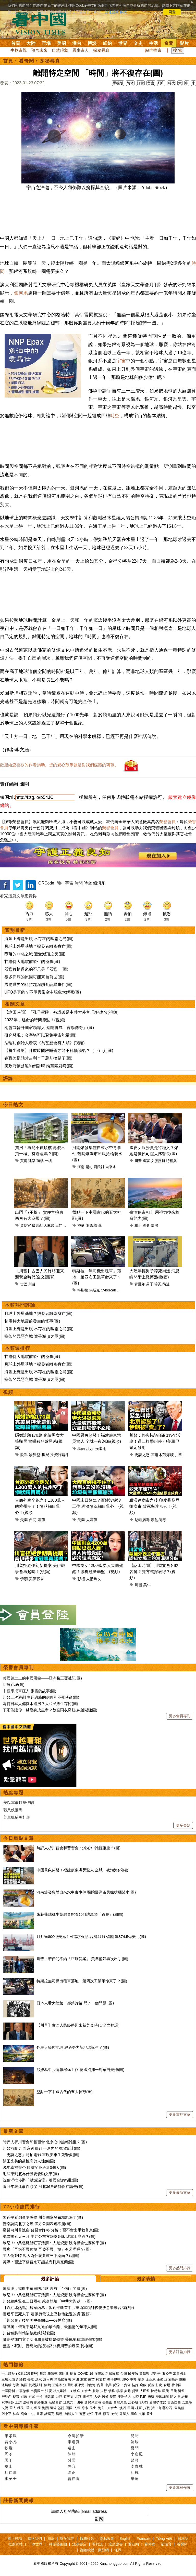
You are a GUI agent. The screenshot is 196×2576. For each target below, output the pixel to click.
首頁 (15, 43)
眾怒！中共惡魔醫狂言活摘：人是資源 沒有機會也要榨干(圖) (54, 2243)
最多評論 (50, 2278)
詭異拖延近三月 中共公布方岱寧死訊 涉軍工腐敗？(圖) (49, 2236)
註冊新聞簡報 (18, 2500)
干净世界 (35, 2544)
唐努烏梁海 (92, 2402)
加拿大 (86, 2391)
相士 (138, 1225)
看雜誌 (97, 2544)
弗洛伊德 (113, 2379)
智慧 (82, 2414)
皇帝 (39, 2414)
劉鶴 (47, 2385)
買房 (23, 1161)
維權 (184, 2396)
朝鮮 (76, 2391)
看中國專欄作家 (21, 2426)
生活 (153, 43)
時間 (79, 883)
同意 (172, 12)
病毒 (73, 2373)
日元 (173, 2391)
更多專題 (183, 1825)
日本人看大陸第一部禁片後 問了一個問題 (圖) (75, 2003)
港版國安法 (62, 2379)
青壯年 (139, 1284)
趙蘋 (135, 2460)
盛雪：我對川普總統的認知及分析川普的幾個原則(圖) (48, 2346)
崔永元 (79, 2385)
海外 (102, 2408)
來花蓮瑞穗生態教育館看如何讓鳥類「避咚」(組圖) (79, 1914)
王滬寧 (57, 2385)
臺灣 (154, 1225)
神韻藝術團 (58, 2544)
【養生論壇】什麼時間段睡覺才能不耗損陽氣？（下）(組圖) (58, 1050)
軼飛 (9, 2448)
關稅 (182, 2379)
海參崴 (49, 2396)
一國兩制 (8, 2391)
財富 (32, 2396)
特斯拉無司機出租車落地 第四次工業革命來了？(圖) (81, 1981)
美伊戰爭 (36, 1579)
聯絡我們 (35, 2539)
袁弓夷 (48, 2379)
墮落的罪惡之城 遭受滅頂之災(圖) (34, 954)
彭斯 (16, 2385)
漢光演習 (101, 2373)
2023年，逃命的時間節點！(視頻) (34, 1020)
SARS (143, 2402)
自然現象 (60, 50)
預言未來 (39, 50)
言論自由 (174, 2402)
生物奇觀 (18, 50)
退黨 (83, 2379)
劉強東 (88, 2396)
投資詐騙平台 (61, 1454)
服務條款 (87, 2539)
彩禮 (81, 1579)
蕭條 (41, 1519)
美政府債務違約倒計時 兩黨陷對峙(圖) (39, 1066)
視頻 (8, 1392)
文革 (142, 2414)
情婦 (135, 2385)
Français (144, 2539)
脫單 (24, 1454)
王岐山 (162, 2379)
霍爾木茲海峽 (162, 1454)
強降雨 (100, 1448)
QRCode (46, 883)
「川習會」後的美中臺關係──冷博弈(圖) (37, 2320)
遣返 (53, 2408)
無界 (117, 2550)
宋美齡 (179, 2408)
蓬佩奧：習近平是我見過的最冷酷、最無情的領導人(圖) (50, 2326)
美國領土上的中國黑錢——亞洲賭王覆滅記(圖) (42, 1678)
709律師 (8, 2402)
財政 (24, 2396)
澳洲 (122, 2408)
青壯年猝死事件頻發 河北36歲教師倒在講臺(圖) (43, 2186)
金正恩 (151, 2379)
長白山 (107, 2402)
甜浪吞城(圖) (13, 1684)
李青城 (137, 2466)
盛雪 (72, 2460)
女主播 (187, 2402)
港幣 (181, 2391)
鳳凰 (93, 1225)
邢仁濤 (11, 2472)
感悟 (90, 2414)
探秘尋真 (101, 50)
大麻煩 (49, 1225)
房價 (105, 2396)
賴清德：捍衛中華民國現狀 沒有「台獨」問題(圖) (45, 2288)
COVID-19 (85, 2373)
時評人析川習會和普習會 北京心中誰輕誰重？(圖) (78, 1848)
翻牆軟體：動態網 (94, 2550)
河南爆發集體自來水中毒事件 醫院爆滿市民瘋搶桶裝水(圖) (97, 1153)
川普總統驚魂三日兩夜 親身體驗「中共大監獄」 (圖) (47, 2301)
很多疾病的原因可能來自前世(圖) (34, 977)
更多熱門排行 (179, 2268)
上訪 (18, 2402)
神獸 (80, 1225)
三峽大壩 (8, 2379)
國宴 (146, 1161)
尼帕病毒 (142, 1519)
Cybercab (108, 1290)
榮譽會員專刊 (18, 1667)
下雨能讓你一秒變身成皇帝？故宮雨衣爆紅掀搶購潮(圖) (50, 1710)
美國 (61, 43)
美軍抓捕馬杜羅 (16, 1817)
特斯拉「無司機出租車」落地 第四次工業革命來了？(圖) (96, 1277)
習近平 (156, 2373)
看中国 (42, 23)
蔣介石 (167, 2408)
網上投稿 (15, 2539)
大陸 (30, 43)
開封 (89, 1167)
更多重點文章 (179, 2114)
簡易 (135, 2436)
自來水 (110, 1167)
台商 (32, 1519)
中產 (39, 2396)
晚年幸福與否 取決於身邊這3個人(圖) (34, 2167)
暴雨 (81, 1448)
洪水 (90, 1448)
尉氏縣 (99, 1167)
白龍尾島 (120, 2402)
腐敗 (143, 2385)
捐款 (51, 2539)
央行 (103, 2391)
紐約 (107, 43)
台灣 (59, 2396)
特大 (171, 83)
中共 (133, 2379)
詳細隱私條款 (116, 12)
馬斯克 (94, 1290)
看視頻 (182, 2544)
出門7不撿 (63, 1225)
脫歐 (95, 2391)
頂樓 (40, 1161)
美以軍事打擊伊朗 (18, 1802)
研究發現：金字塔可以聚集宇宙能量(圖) (40, 1035)
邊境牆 (6, 2385)
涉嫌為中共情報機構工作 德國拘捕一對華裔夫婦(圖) (80, 2069)
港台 (76, 43)
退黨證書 (115, 2544)
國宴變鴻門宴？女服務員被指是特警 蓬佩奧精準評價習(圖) (52, 2339)
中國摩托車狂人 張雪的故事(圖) (29, 1691)
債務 (111, 2391)
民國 (130, 2408)
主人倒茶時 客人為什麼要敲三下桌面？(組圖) (41, 2255)
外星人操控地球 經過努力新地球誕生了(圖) (72, 2047)
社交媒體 (59, 2391)
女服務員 (158, 1161)
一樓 (48, 1161)
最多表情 (146, 2278)
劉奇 (24, 2414)
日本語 (183, 2539)
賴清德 (52, 2373)
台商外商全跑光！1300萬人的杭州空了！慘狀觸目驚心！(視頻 (40, 1506)
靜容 (72, 2466)
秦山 (9, 2466)
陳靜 (72, 2454)
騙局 (45, 1454)
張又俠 (167, 2373)
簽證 (61, 2408)
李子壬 (11, 2478)
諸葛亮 (49, 2414)
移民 (20, 2408)
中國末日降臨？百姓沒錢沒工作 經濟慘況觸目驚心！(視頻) (98, 1506)
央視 (5, 2408)
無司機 (122, 1290)
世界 (122, 43)
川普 (138, 1161)
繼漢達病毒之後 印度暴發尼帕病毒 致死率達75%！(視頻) (154, 1506)
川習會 (181, 1454)
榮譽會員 (167, 822)
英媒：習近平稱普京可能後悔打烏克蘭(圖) (38, 2262)
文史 (138, 43)
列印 (161, 83)
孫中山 (156, 2408)
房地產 (6, 2396)
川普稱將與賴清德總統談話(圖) (29, 2333)
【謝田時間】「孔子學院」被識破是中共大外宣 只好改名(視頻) (61, 1012)
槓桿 (119, 2391)
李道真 (74, 2442)
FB (70, 2391)
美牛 (147, 1585)
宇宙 (121, 360)
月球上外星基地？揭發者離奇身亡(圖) (38, 946)
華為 (141, 2379)
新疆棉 (21, 2379)
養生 (149, 2414)
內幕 (100, 2385)
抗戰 (146, 2408)
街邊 (166, 1284)
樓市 (16, 2396)
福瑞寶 (166, 2544)
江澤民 (68, 2385)
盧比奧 (64, 2373)
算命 (146, 1225)
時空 (114, 415)
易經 (59, 2414)
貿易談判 (36, 2385)
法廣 (48, 2391)
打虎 (159, 2385)
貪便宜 (25, 1225)
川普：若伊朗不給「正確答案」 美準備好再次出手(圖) (82, 1959)
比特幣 (156, 2391)
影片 (184, 43)
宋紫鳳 (11, 2436)
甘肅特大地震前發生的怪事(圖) (32, 961)
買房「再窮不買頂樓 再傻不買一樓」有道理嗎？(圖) (47, 2249)
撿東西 (37, 1225)
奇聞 (168, 43)
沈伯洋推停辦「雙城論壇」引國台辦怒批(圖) (40, 2180)
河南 (80, 1167)
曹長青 (74, 2478)
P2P (143, 2396)
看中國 (176, 2385)
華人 (12, 2408)
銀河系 (21, 293)
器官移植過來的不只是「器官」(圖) (36, 969)
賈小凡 (11, 2442)
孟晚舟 (173, 2379)
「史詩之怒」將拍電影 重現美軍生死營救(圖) (41, 2154)
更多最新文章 (179, 2192)
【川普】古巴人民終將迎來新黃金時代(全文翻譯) (77, 2025)
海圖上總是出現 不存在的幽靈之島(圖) (39, 938)
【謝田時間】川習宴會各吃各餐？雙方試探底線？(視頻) (153, 1571)
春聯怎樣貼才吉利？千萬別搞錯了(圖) (38, 1058)
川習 (138, 1585)
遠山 (72, 2448)
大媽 (97, 2396)
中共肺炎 (8, 2373)
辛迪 (135, 2478)
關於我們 (67, 2539)
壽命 (134, 2414)
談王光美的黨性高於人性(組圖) (29, 2161)
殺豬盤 (34, 1454)
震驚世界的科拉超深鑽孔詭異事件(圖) (38, 984)
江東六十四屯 (73, 2402)
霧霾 (151, 2396)
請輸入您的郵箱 (65, 2511)
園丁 (9, 2460)
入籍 (77, 2408)
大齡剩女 (93, 1579)
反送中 (118, 2385)
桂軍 (138, 2408)
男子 (149, 1284)
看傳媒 (149, 2544)
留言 (150, 83)
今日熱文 (13, 1104)
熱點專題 (13, 1792)
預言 (107, 2414)
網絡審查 (40, 2402)
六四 (75, 2379)
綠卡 (85, 2408)
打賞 (140, 83)
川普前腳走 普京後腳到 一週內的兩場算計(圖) (41, 2148)
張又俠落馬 (12, 1810)
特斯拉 (82, 1290)
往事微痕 (22, 2391)
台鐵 (123, 2373)
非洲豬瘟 (124, 2396)
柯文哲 (101, 2379)
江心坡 (133, 2402)
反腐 (151, 2385)
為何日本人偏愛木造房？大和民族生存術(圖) (40, 1703)
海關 (45, 2408)
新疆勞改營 (158, 2402)
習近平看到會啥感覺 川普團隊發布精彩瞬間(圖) (43, 2217)
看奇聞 (26, 60)
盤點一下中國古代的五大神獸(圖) (64, 2092)
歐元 (165, 2391)
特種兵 (171, 1161)
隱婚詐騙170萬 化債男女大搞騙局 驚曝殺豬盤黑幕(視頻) (39, 1441)
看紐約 (133, 2544)
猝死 (158, 1284)
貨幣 (135, 2391)
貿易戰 (144, 2373)
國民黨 (114, 2373)
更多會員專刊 (179, 1716)
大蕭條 (91, 1519)
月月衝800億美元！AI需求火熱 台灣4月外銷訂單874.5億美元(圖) (91, 1936)
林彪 (16, 2414)
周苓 (9, 2454)
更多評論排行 (179, 2352)
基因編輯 (162, 2396)
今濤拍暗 (76, 2436)
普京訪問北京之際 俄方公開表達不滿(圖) (37, 2224)
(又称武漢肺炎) (27, 2373)
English (125, 2539)
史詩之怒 (142, 1454)
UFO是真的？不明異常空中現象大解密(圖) (42, 992)
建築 (31, 1161)
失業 (24, 1519)
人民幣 (145, 2391)
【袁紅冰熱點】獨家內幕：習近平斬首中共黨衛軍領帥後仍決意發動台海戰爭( (68, 2307)
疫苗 (91, 2379)
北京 (78, 2396)
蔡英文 (69, 2396)
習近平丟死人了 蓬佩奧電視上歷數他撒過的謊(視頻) (47, 2314)
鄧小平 (6, 2414)
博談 (92, 43)
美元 (127, 2391)
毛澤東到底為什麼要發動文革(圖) (31, 2174)
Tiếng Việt (164, 2539)
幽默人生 (71, 2414)
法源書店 (79, 2544)
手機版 (118, 83)
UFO (125, 2379)
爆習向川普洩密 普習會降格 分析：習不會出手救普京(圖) (51, 2230)
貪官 (127, 2385)
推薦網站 (15, 2544)
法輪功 (28, 2402)
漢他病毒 (158, 1519)
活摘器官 (55, 2402)
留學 (37, 2408)
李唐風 (137, 2454)
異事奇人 (80, 50)
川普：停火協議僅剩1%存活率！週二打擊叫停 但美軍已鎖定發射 (154, 1441)
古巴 (23, 1284)
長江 (30, 2379)
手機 (98, 2414)
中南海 (91, 2385)
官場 (46, 43)
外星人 (124, 2414)
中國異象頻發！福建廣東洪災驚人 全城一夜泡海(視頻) (82, 1870)
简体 (130, 83)
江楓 (135, 2472)
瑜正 (72, 2472)
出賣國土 (179, 2373)
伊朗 (24, 1579)
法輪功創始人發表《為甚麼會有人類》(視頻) (44, 1043)
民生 (93, 2408)
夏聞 (135, 2448)
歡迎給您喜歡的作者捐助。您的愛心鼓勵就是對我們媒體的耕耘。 (59, 765)
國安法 (133, 2373)
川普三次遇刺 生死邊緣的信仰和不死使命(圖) (41, 1697)
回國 (69, 2408)
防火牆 (175, 2396)
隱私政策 (107, 2539)
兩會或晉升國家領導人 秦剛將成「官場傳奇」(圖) (49, 1027)
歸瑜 (135, 2442)
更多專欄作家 (179, 2488)
